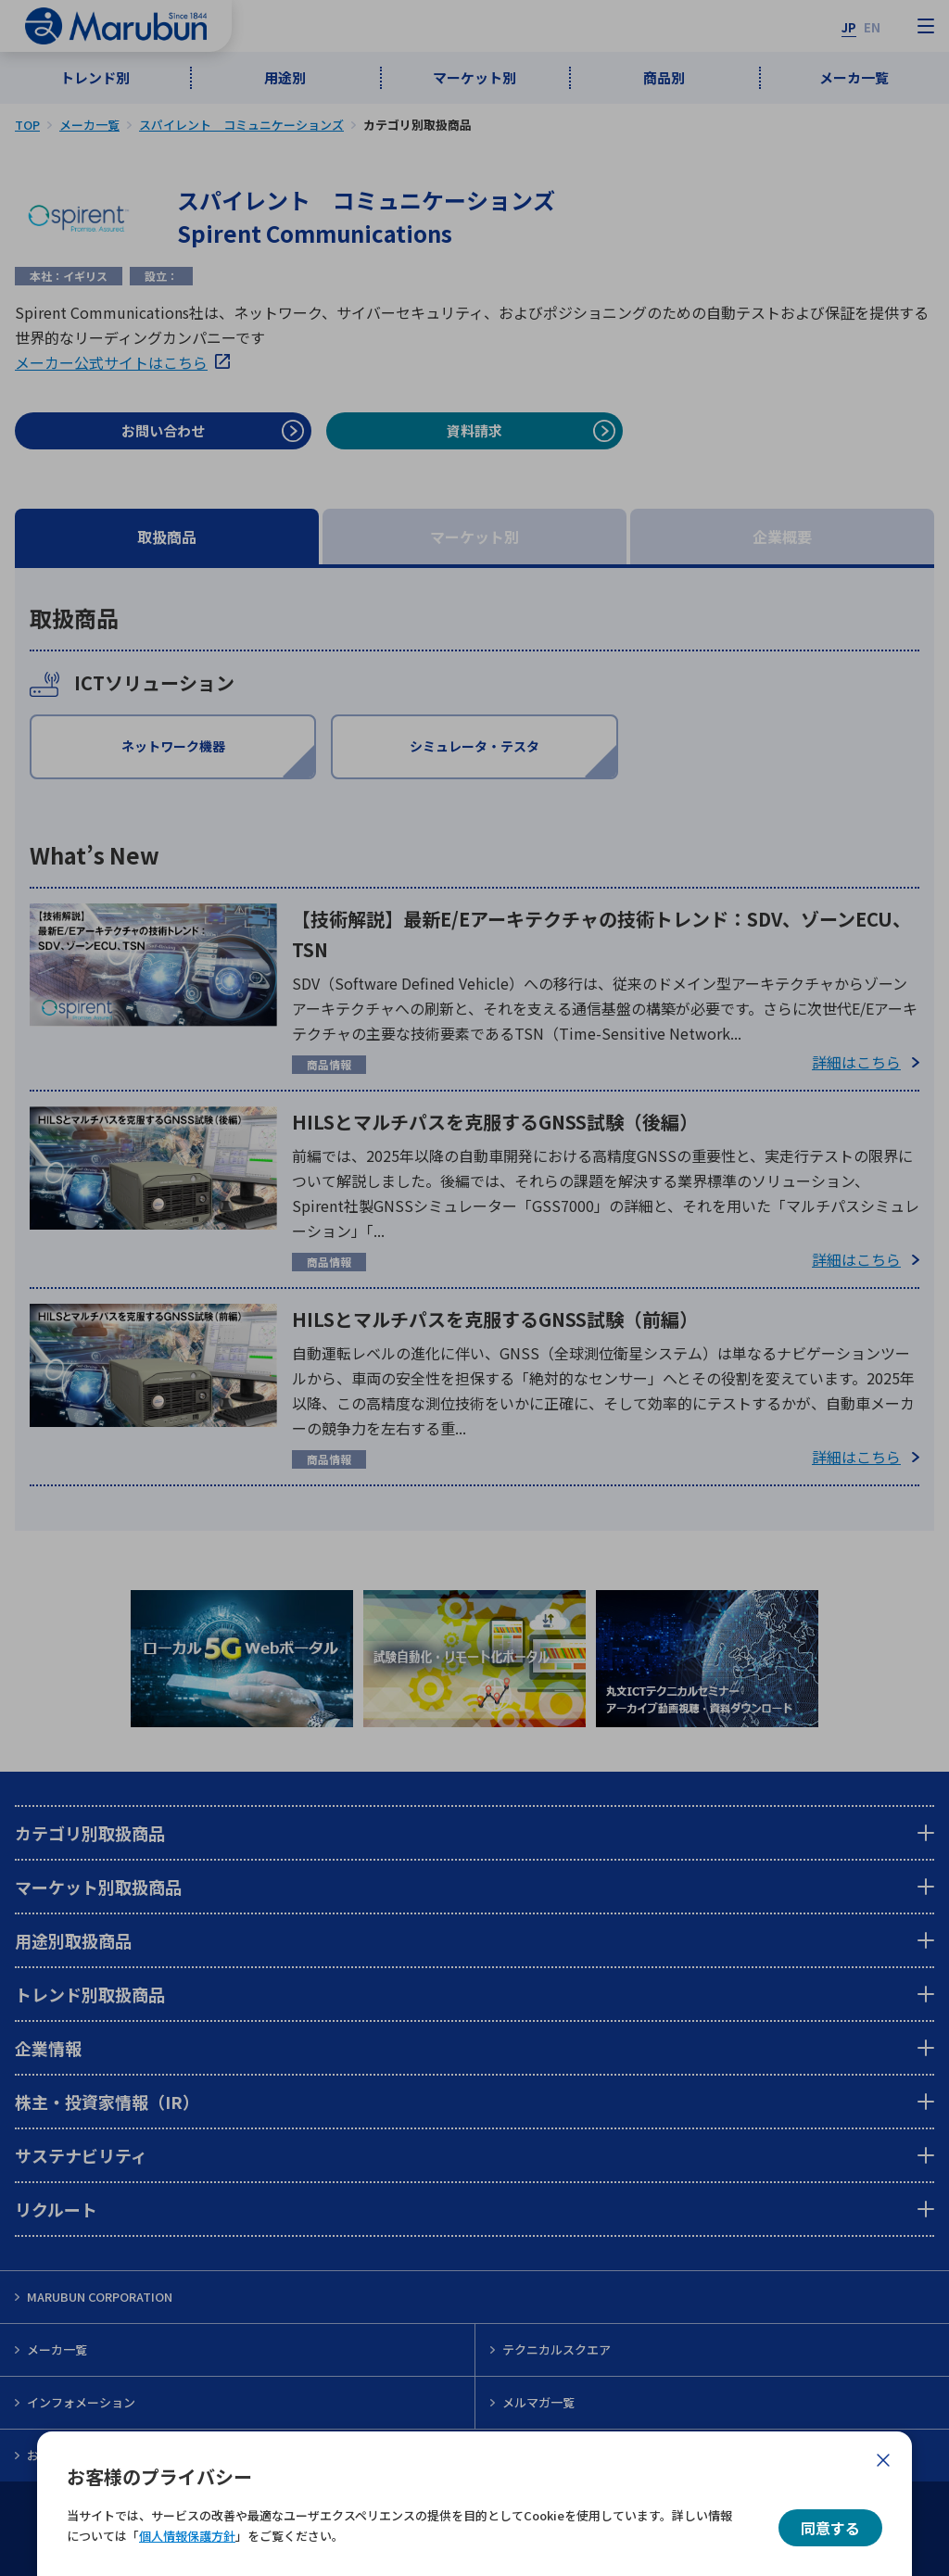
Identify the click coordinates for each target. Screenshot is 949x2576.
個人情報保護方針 (187, 2535)
